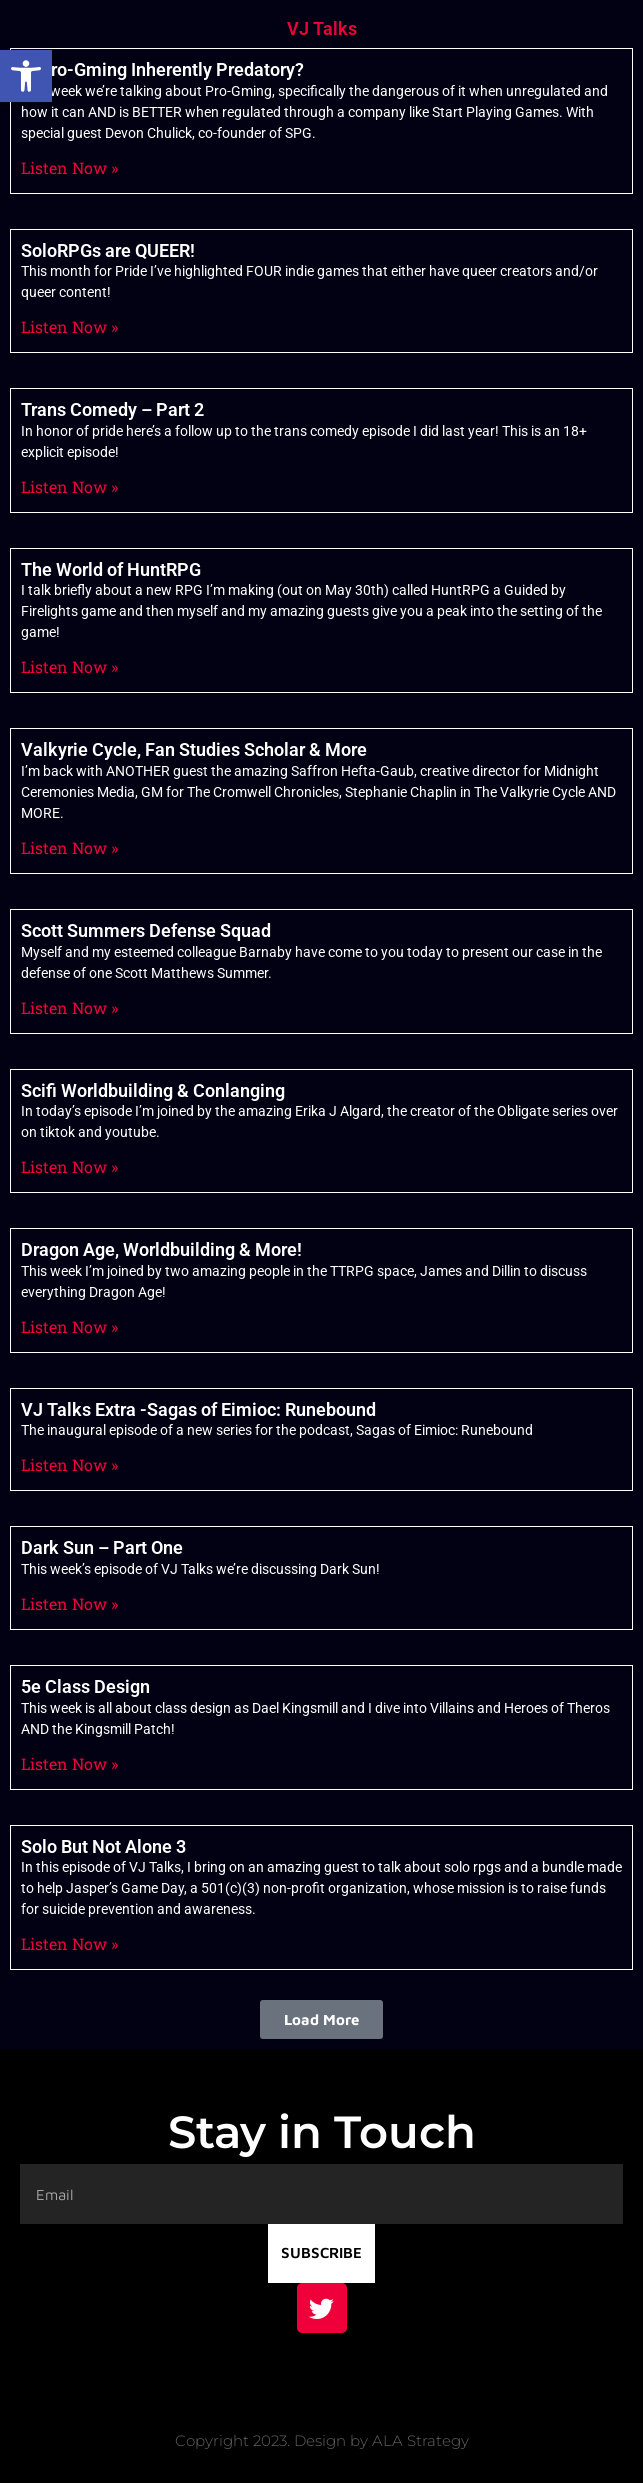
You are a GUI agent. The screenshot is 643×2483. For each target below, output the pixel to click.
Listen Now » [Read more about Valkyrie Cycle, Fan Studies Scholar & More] (69, 847)
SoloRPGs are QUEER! (108, 250)
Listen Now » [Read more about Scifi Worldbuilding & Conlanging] (69, 1166)
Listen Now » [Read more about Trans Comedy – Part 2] (69, 486)
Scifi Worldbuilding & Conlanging (153, 1090)
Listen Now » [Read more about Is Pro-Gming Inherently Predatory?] (69, 167)
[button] (26, 76)
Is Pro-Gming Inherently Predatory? (162, 69)
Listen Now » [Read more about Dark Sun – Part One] (69, 1603)
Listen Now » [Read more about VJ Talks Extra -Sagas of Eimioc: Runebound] (69, 1464)
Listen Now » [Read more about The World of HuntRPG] (69, 666)
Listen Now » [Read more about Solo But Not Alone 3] (69, 1943)
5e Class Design (85, 1686)
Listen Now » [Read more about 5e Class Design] (69, 1763)
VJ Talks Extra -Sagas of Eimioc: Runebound (198, 1409)
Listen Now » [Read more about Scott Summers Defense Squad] (69, 1007)
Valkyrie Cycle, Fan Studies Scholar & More (194, 749)
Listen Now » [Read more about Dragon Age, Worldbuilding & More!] (69, 1326)
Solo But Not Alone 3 (103, 1846)
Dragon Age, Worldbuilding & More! (161, 1249)
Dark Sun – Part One (102, 1547)
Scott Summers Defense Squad (146, 930)
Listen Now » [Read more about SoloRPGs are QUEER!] (69, 326)
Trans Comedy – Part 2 (112, 409)
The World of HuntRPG (111, 569)
